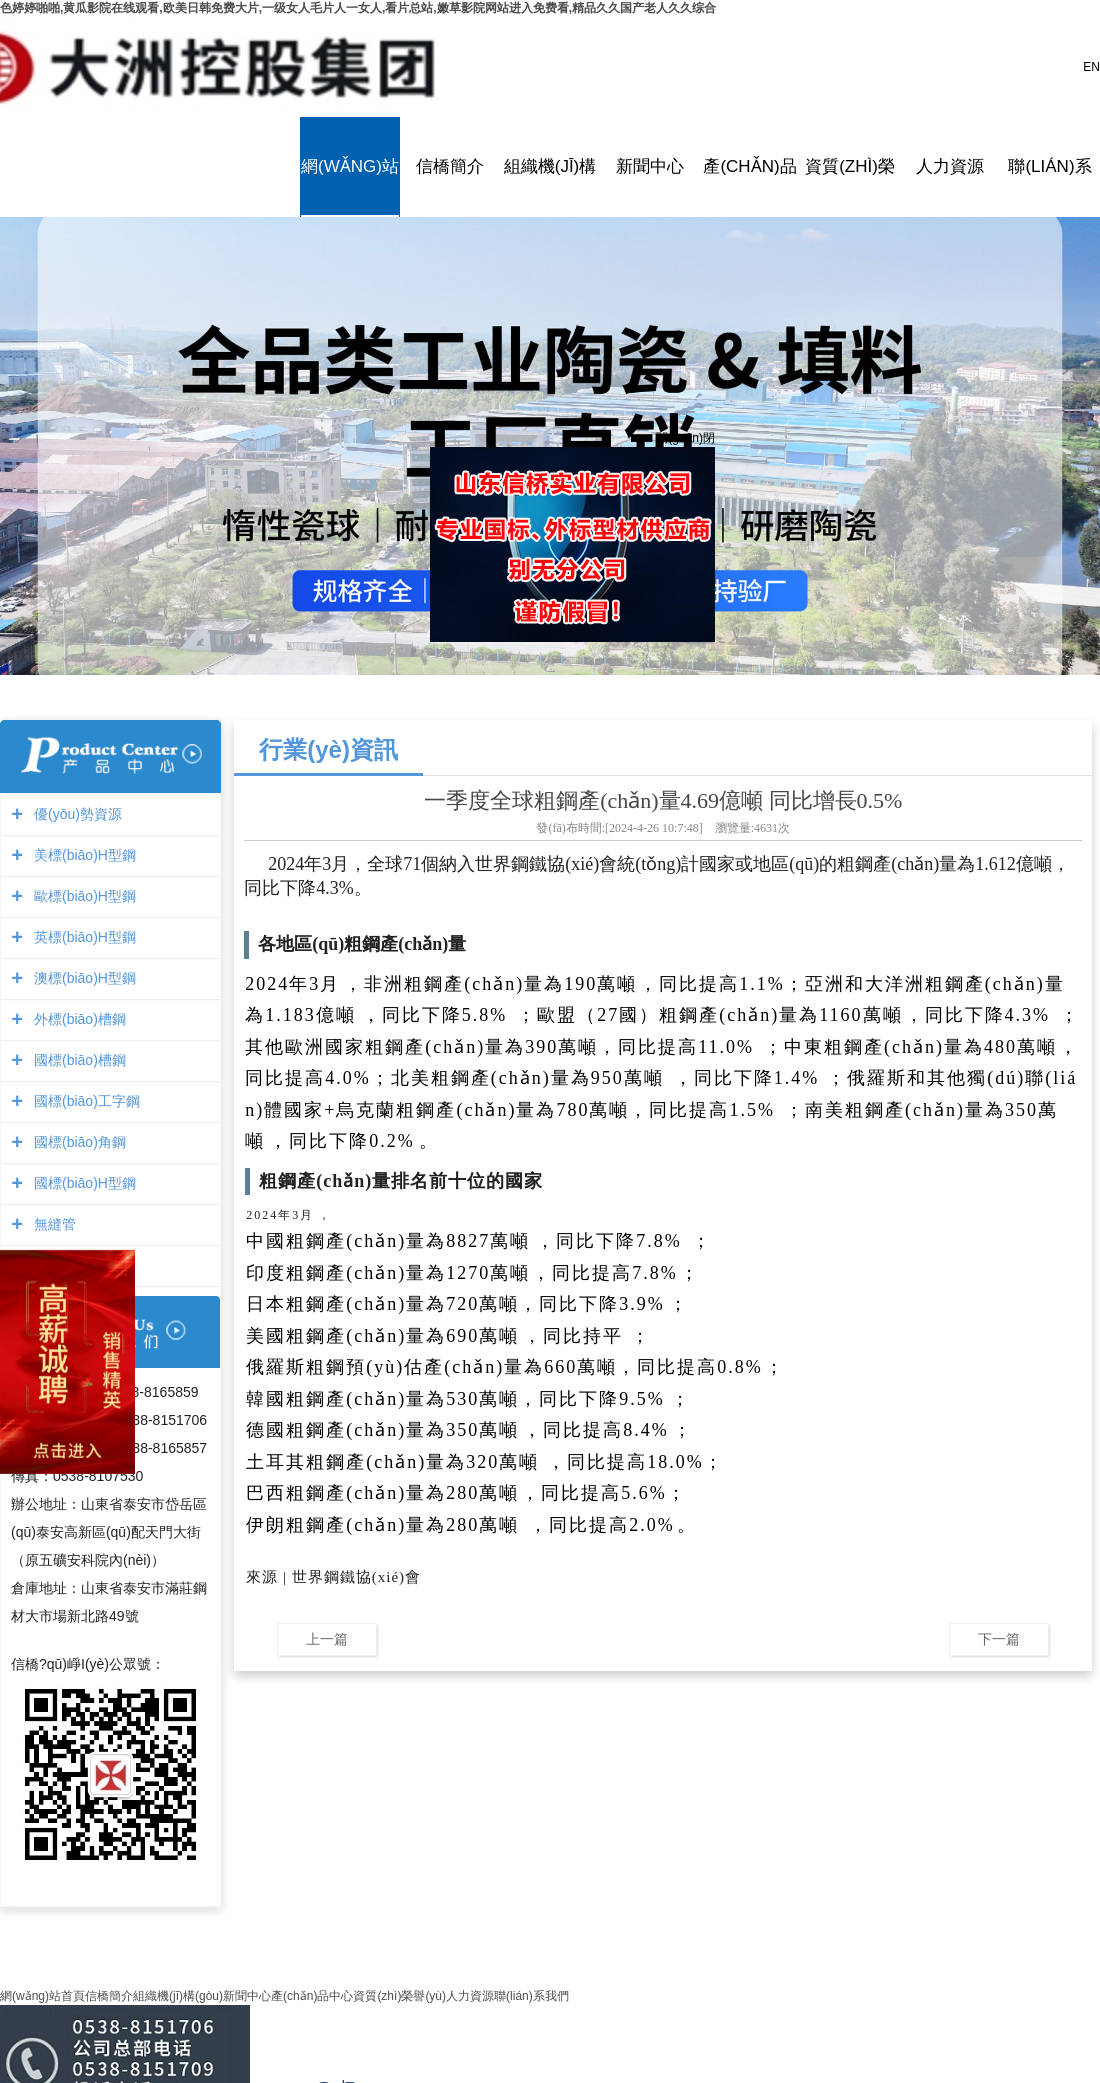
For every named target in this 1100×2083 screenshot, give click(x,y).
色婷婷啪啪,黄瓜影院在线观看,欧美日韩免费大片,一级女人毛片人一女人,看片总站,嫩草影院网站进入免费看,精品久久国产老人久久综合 (358, 8)
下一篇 (999, 1639)
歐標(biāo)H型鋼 (82, 896)
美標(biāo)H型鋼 (82, 855)
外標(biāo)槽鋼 (77, 1019)
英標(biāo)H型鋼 (82, 937)
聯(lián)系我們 (1050, 167)
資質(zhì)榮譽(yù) (850, 167)
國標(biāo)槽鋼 (77, 1060)
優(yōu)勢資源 (75, 814)
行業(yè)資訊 (328, 749)
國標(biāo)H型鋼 (82, 1183)
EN (1091, 67)
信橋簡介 (450, 167)
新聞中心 (650, 167)
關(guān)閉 (681, 434)
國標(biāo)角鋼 (77, 1142)
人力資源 (950, 167)
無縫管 (52, 1224)
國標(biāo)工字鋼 (84, 1101)
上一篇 (327, 1639)
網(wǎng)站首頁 (350, 167)
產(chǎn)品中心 (750, 167)
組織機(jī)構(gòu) (550, 167)
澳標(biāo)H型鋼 (82, 978)
